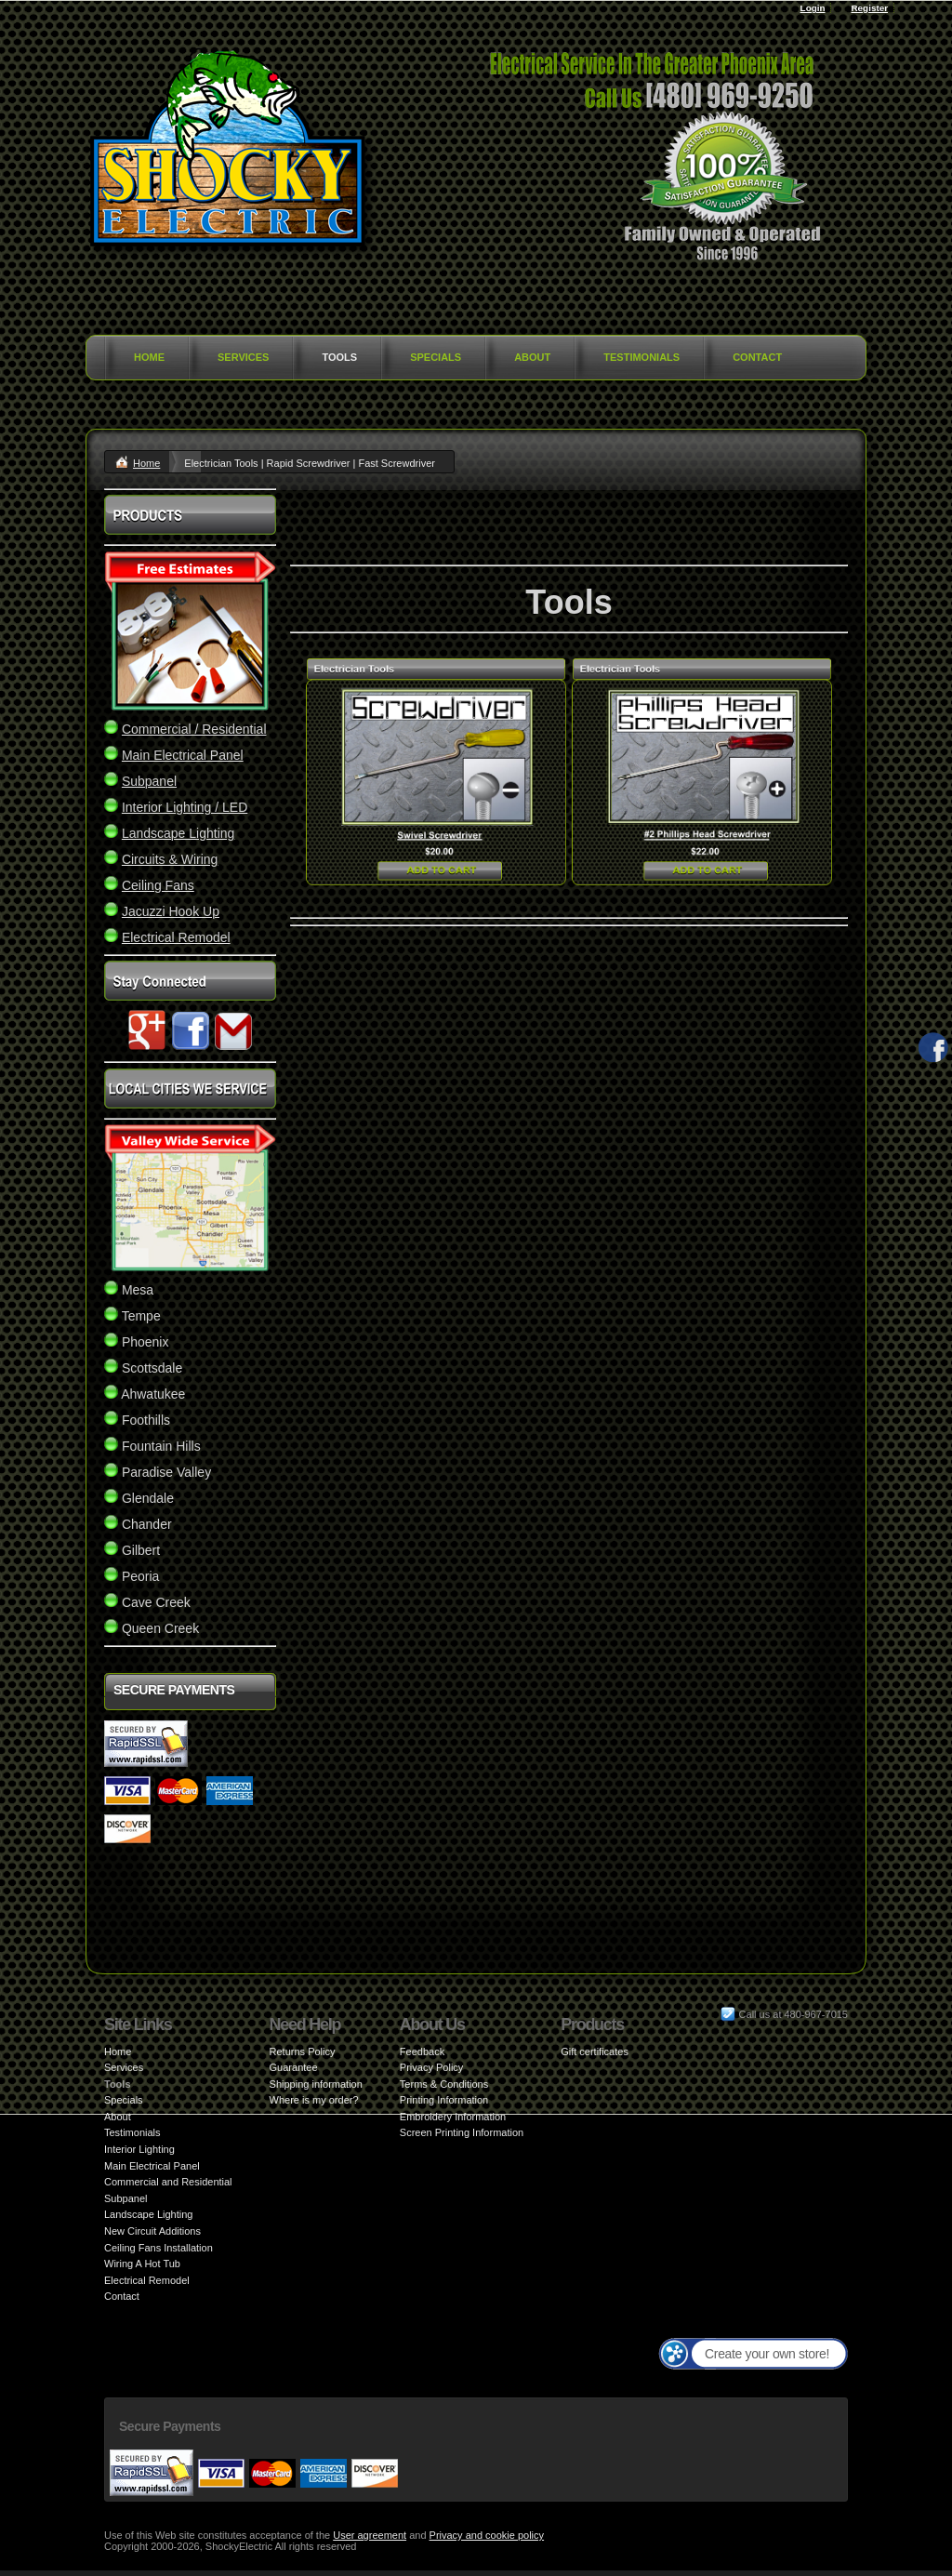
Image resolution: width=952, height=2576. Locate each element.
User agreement (369, 2535)
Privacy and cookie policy (487, 2535)
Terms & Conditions (444, 2084)
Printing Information (444, 2099)
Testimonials (641, 357)
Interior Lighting (139, 2149)
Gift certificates (594, 2051)
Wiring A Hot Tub (142, 2263)
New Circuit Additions (152, 2231)
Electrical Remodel (147, 2280)
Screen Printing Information (461, 2132)
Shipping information (316, 2084)
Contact (757, 357)
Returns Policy (303, 2051)
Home (149, 357)
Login (813, 8)
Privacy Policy (431, 2067)
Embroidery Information (453, 2116)
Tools (339, 357)
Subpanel (126, 2198)
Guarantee (294, 2067)
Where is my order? (314, 2099)
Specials (435, 357)
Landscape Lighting (148, 2214)
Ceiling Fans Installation (158, 2247)
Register (869, 8)
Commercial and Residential (168, 2181)
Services (243, 357)
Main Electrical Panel (152, 2165)
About (532, 357)
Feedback (422, 2051)
